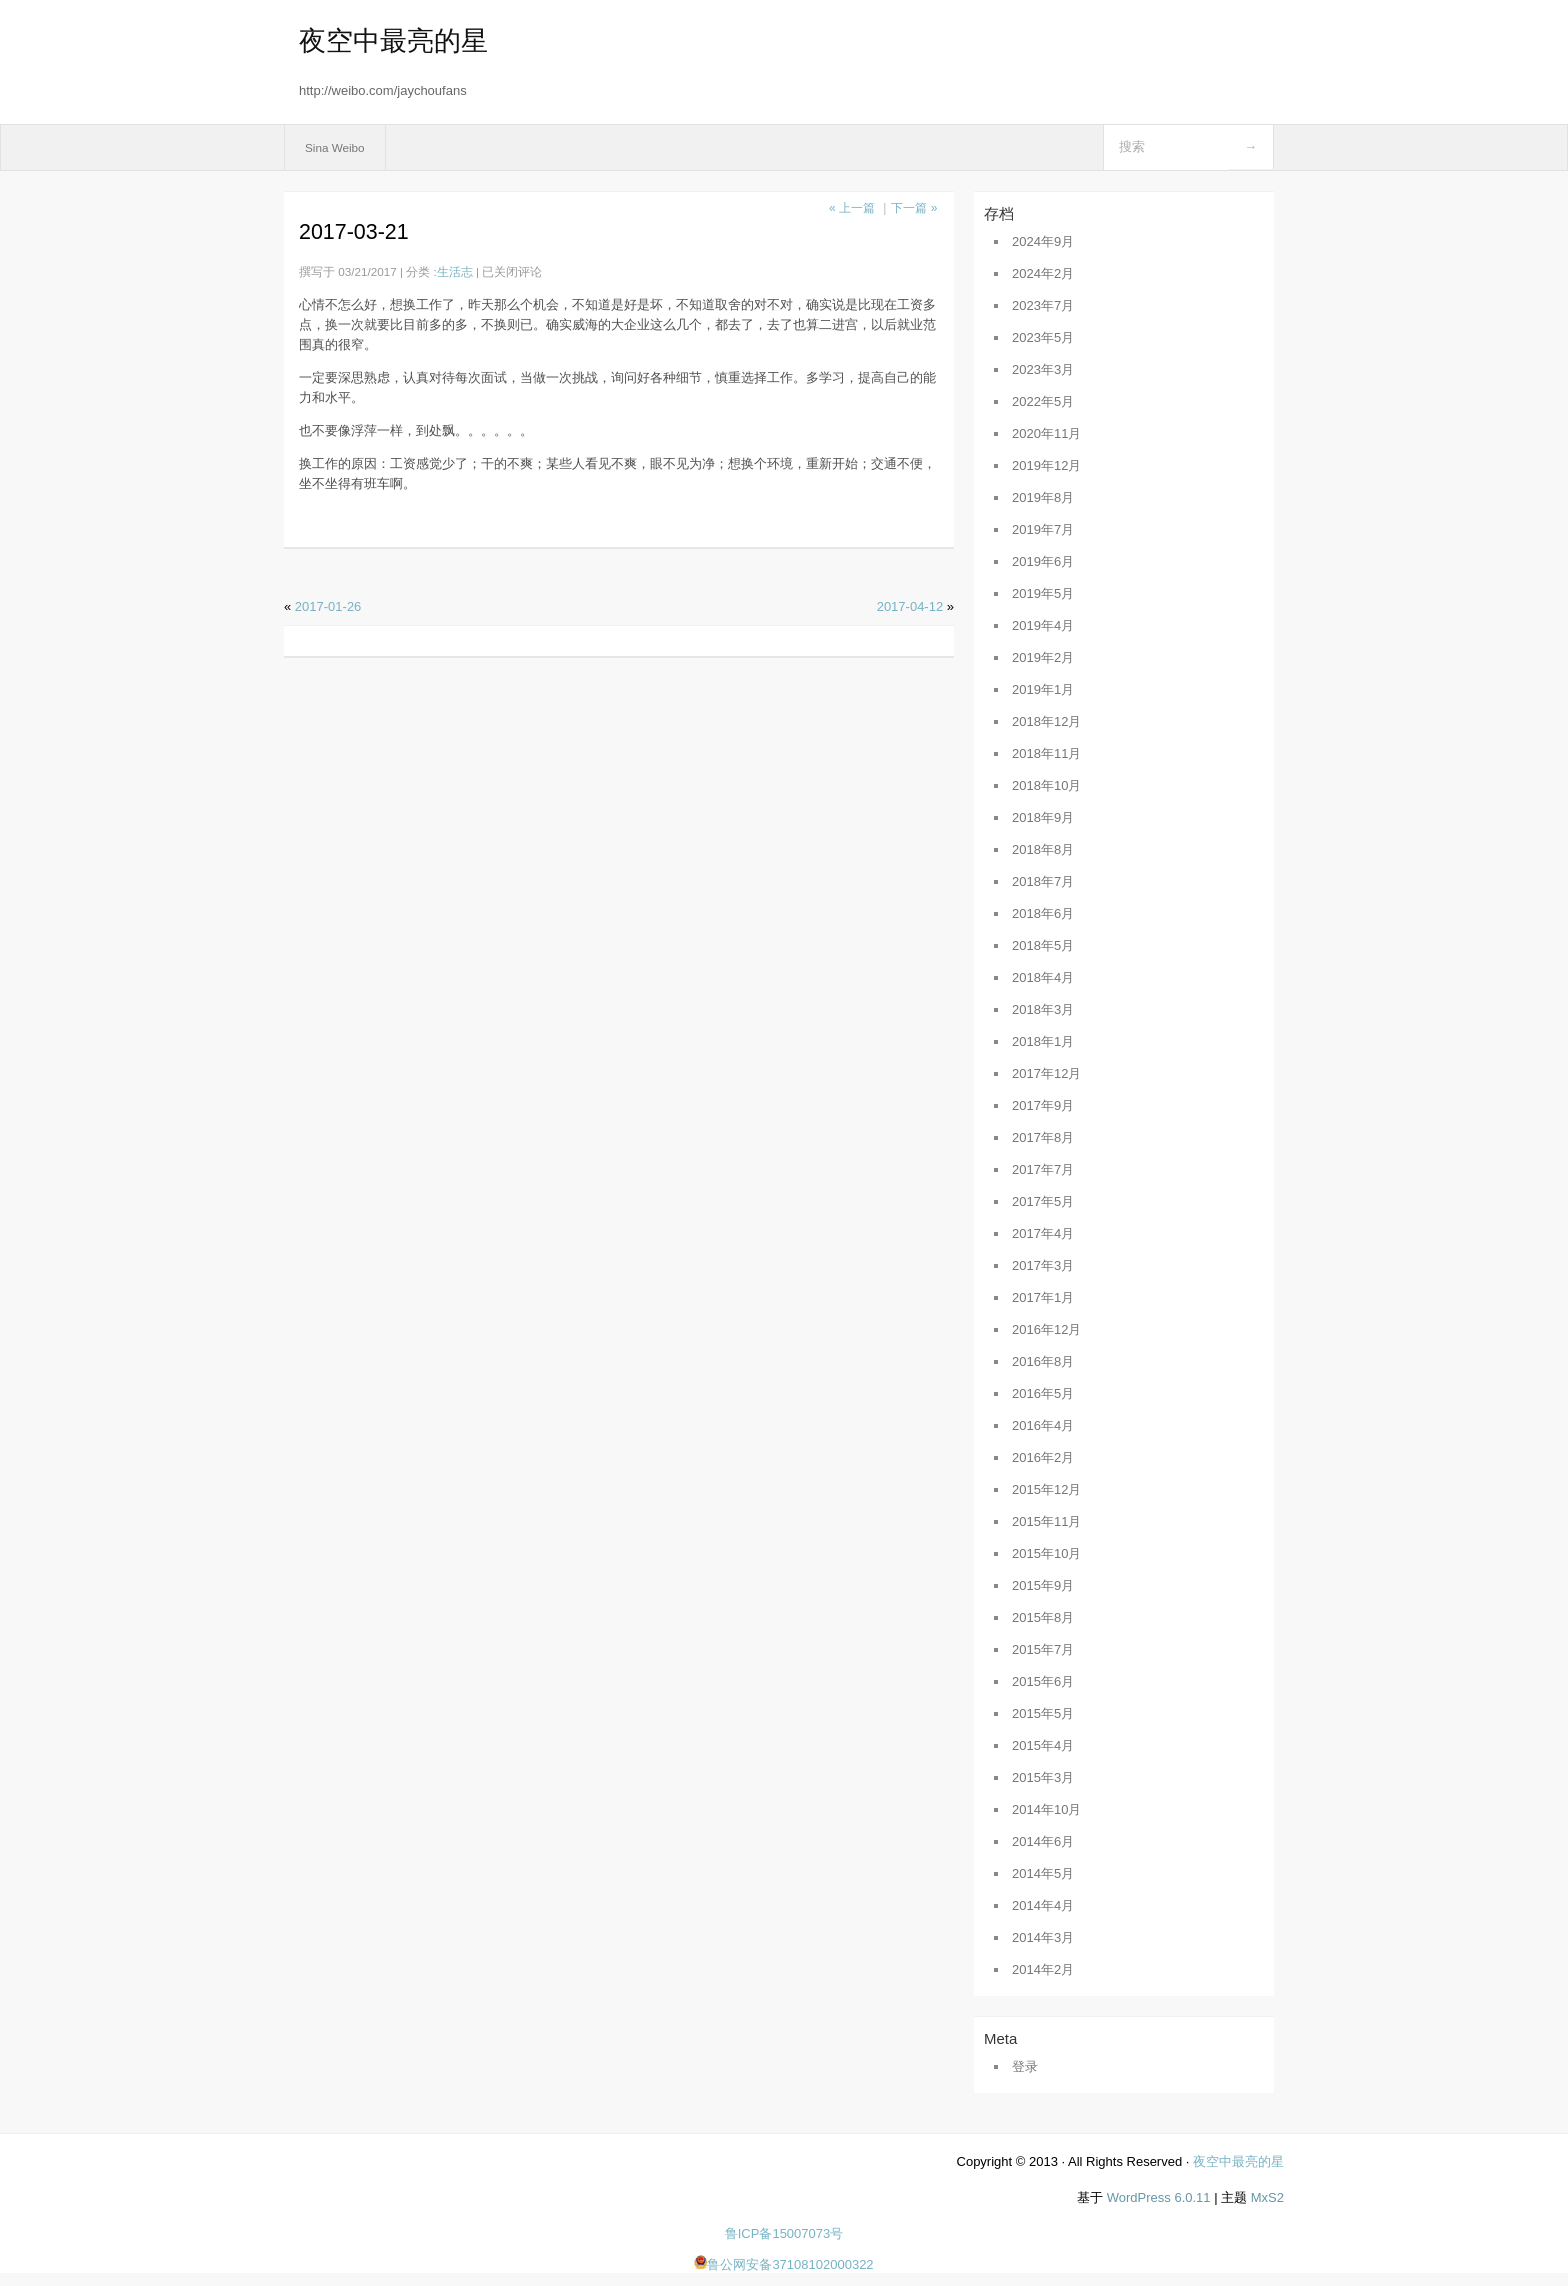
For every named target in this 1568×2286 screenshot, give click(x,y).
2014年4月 (1043, 1905)
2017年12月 (1046, 1073)
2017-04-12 (910, 606)
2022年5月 (1043, 401)
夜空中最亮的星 (393, 41)
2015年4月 (1043, 1745)
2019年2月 (1043, 657)
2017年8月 (1043, 1137)
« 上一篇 (852, 208)
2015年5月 (1043, 1713)
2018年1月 (1043, 1041)
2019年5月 (1043, 593)
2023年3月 (1043, 369)
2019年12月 (1046, 465)
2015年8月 (1043, 1617)
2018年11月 (1046, 753)
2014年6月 (1043, 1841)
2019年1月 (1043, 689)
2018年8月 (1043, 849)
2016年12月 (1046, 1329)
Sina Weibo (335, 147)
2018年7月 (1043, 881)
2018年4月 (1043, 977)
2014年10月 (1046, 1809)
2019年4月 (1043, 625)
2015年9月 (1043, 1585)
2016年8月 (1043, 1361)
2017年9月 (1043, 1105)
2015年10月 (1046, 1553)
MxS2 (1267, 2197)
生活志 (455, 271)
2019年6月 (1043, 561)
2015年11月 (1046, 1521)
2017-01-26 (328, 606)
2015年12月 (1046, 1489)
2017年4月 (1043, 1233)
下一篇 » (914, 208)
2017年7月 (1043, 1169)
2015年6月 (1043, 1681)
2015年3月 (1043, 1777)
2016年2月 (1043, 1457)
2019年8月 (1043, 497)
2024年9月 (1043, 241)
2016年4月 (1043, 1425)
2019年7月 (1043, 529)
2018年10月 (1046, 785)
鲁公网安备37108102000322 (783, 2264)
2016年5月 (1043, 1393)
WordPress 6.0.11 (1159, 2197)
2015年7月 (1043, 1649)
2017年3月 (1043, 1265)
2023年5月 (1043, 337)
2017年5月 (1043, 1201)
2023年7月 (1043, 305)
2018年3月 (1043, 1009)
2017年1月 (1043, 1297)
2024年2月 (1043, 273)
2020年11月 (1046, 433)
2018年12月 (1046, 721)
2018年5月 (1043, 945)
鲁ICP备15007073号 (784, 2233)
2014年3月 (1043, 1937)
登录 (1025, 2066)
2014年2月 (1043, 1969)
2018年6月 (1043, 913)
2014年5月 (1043, 1873)
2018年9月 (1043, 817)
